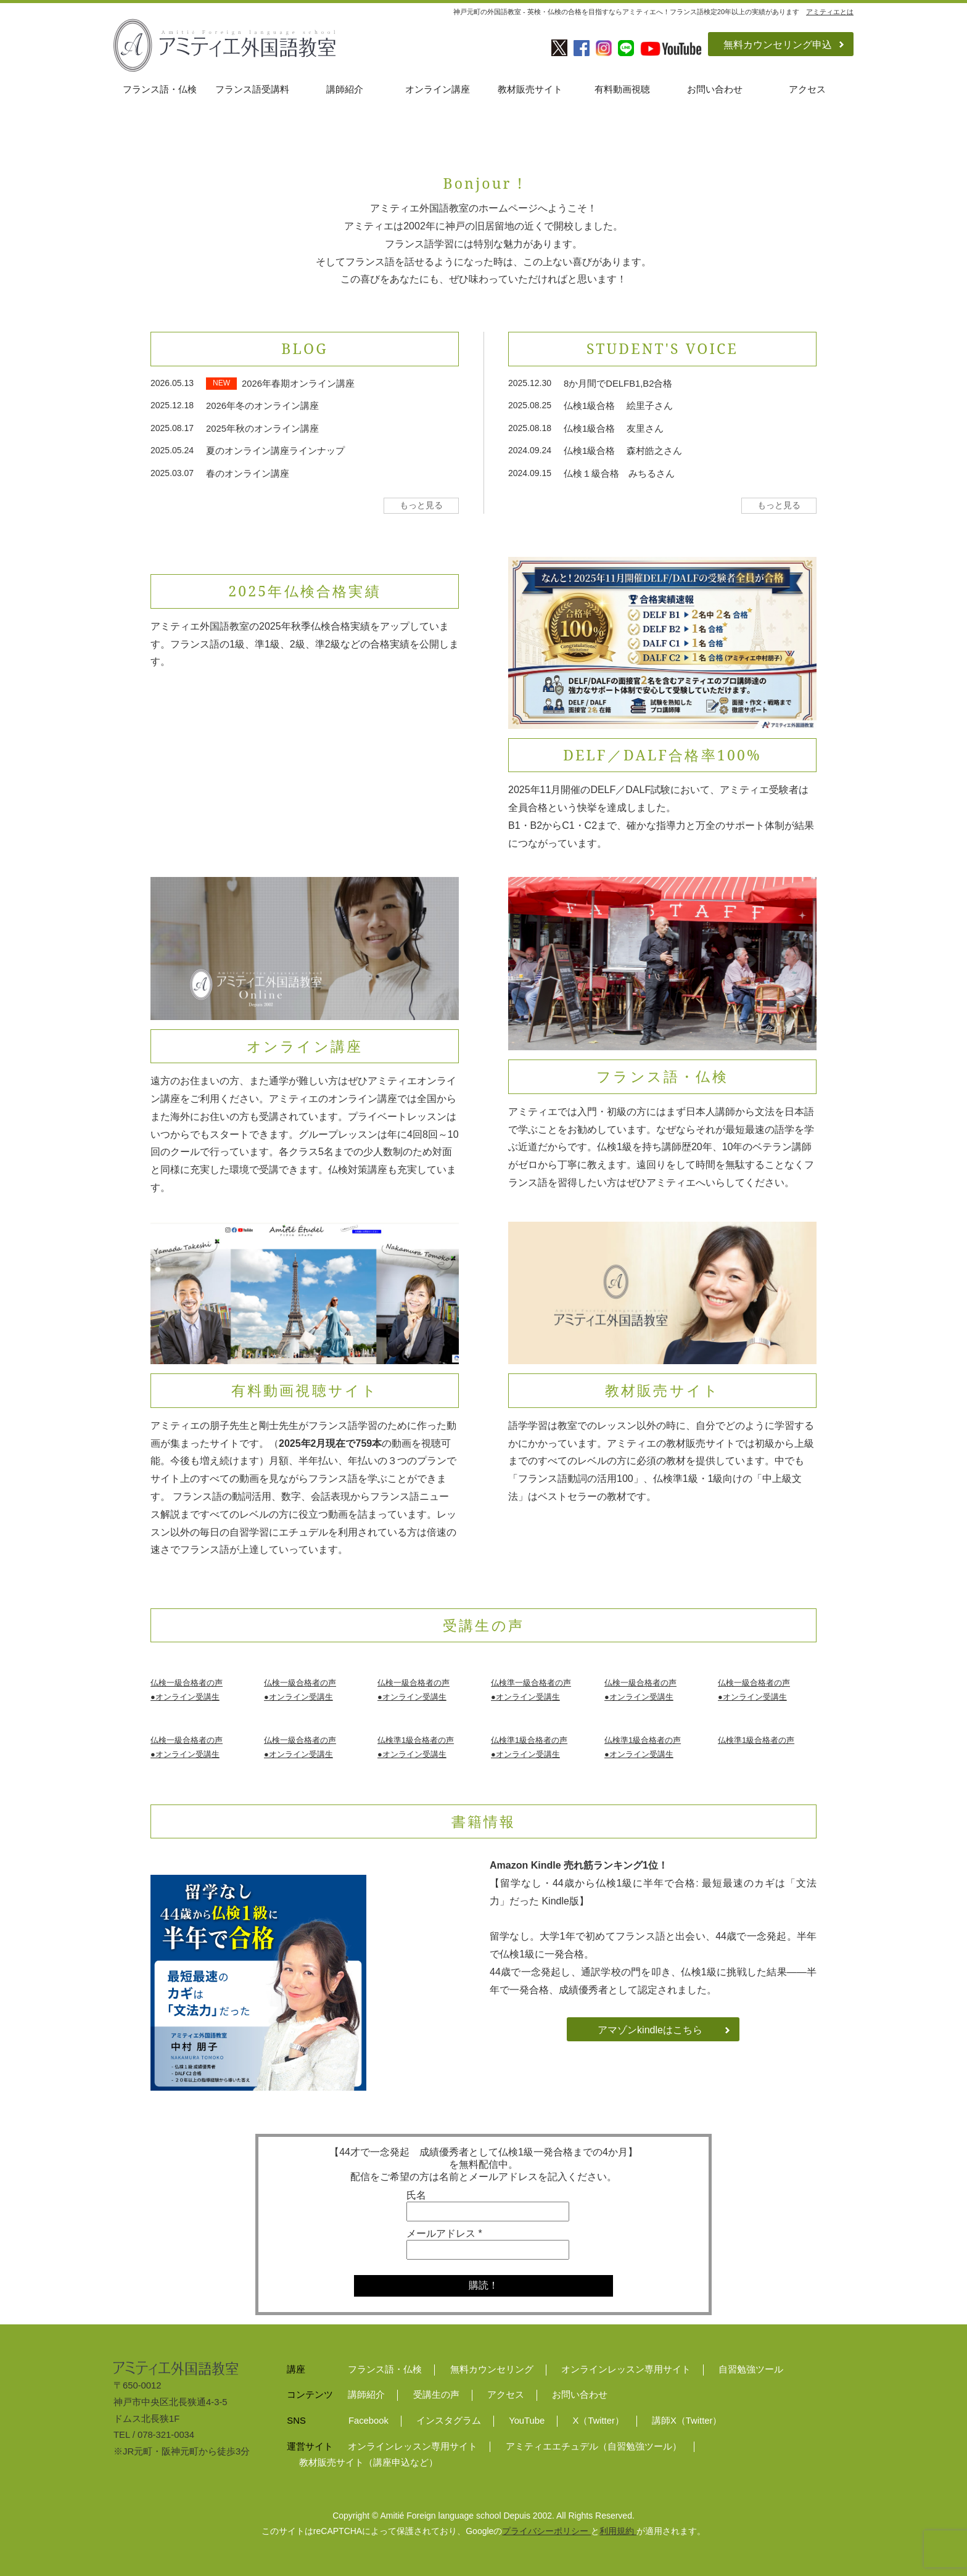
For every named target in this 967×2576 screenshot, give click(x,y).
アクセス (807, 89)
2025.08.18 (529, 428)
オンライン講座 (437, 89)
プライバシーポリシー (546, 2531)
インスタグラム (448, 2421)
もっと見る (421, 505)
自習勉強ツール (750, 2369)
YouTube (527, 2421)
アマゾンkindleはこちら (650, 2030)
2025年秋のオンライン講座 (262, 429)
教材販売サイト (530, 89)
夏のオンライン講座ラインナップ (275, 451)
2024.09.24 (529, 450)
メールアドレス (444, 2233)
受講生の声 (436, 2395)
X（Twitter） (597, 2421)
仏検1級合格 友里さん (614, 429)
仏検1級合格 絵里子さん (618, 406)
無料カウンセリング (491, 2369)
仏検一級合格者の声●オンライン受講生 (186, 1690)
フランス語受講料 (252, 89)
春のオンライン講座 (247, 474)
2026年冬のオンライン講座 (262, 406)
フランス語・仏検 (160, 89)
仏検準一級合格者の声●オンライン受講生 (531, 1690)
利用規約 (617, 2531)
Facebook (368, 2421)
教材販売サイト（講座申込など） (368, 2462)
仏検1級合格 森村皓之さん (623, 451)
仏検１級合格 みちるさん (619, 474)
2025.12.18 (172, 405)
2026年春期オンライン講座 (298, 384)
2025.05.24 (172, 450)
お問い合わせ (715, 89)
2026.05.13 (172, 383)
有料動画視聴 (622, 89)
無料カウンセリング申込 (777, 44)
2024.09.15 (529, 473)
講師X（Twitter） (687, 2421)
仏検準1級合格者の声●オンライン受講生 (415, 1747)
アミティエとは (830, 11)
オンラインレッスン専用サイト (626, 2369)
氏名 (416, 2195)
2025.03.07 (172, 473)
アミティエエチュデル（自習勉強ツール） (593, 2446)
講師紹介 (344, 89)
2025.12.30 (529, 383)
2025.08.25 (529, 405)
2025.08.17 (172, 428)
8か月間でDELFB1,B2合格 (618, 384)
